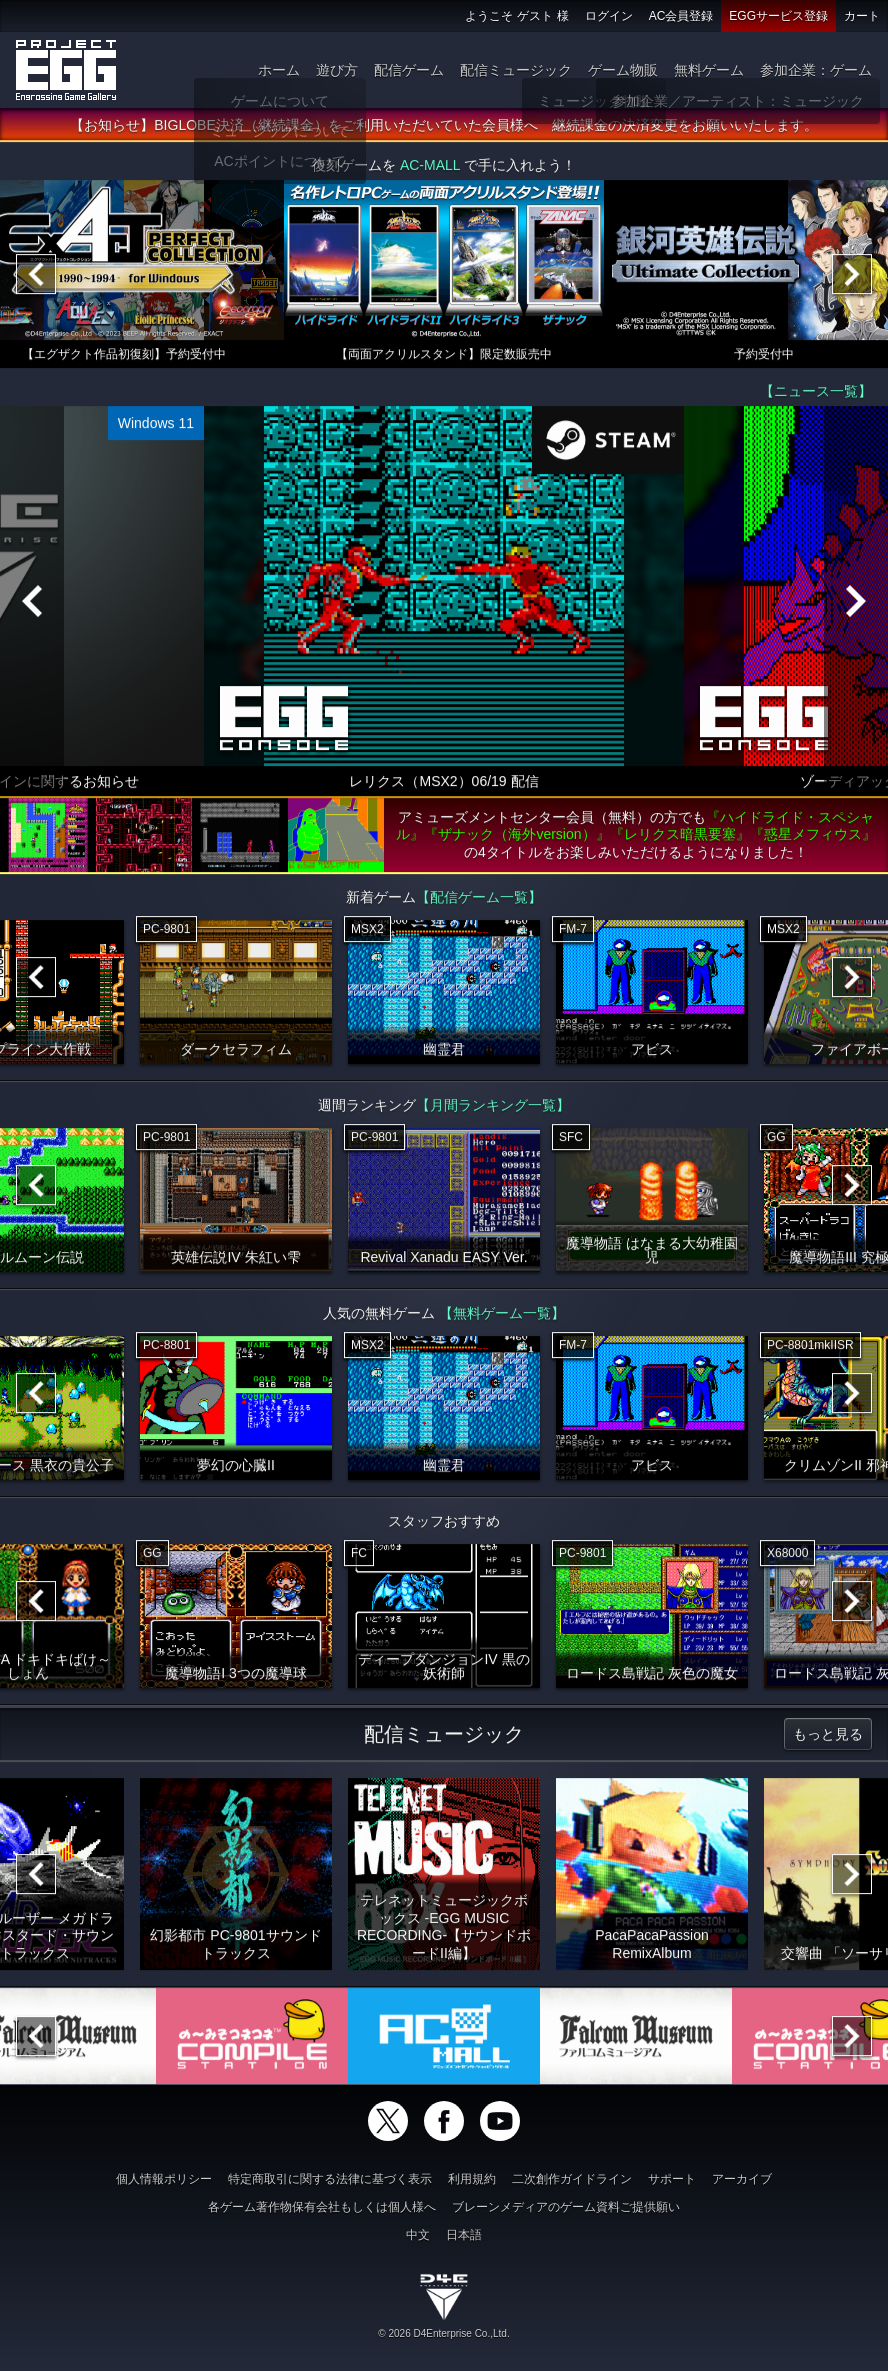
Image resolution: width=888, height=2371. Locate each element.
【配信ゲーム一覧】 (479, 900)
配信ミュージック (516, 70)
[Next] (852, 277)
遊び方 (337, 70)
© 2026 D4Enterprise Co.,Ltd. (443, 2333)
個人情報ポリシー (164, 2179)
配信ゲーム (409, 70)
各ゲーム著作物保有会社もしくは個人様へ (322, 2207)
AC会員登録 (681, 16)
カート (862, 16)
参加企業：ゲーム (816, 70)
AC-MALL (430, 168)
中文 (418, 2235)
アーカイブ (742, 2179)
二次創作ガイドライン (572, 2179)
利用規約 (472, 2179)
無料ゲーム (709, 70)
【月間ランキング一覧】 (493, 1108)
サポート (672, 2179)
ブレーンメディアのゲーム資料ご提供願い (566, 2207)
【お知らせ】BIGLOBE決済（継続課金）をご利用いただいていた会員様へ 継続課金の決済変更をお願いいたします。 (443, 128)
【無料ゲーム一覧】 (502, 1316)
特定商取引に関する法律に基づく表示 (330, 2179)
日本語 (464, 2235)
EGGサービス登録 (778, 16)
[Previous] (36, 277)
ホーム (279, 70)
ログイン (609, 16)
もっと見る (828, 1737)
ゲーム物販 (623, 70)
